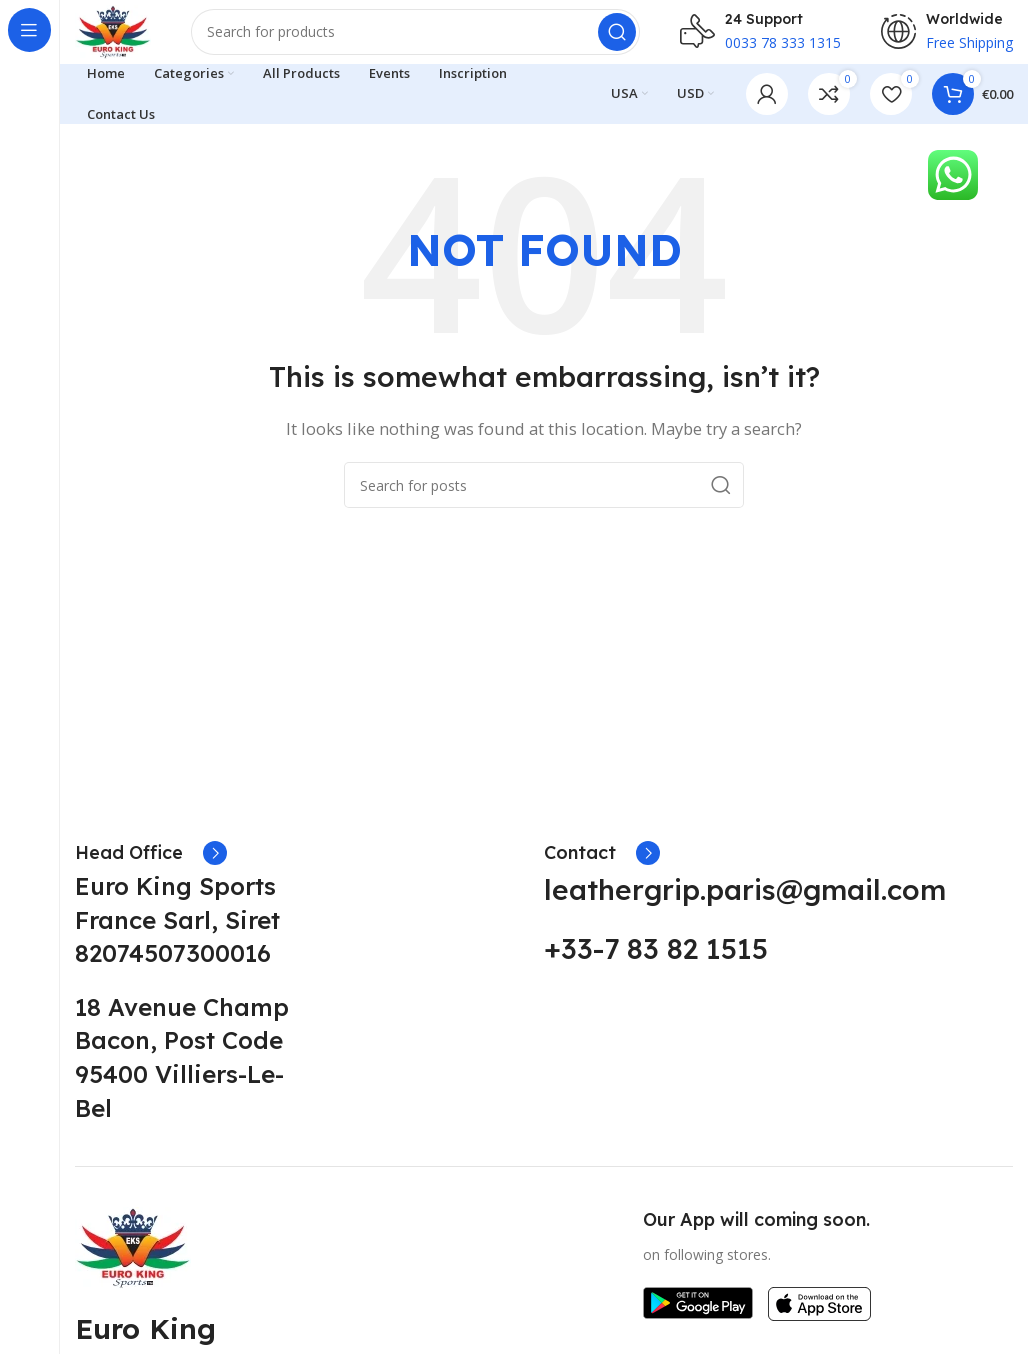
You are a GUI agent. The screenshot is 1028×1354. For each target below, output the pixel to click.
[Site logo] (124, 38)
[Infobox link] (151, 869)
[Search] (427, 40)
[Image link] (133, 1262)
